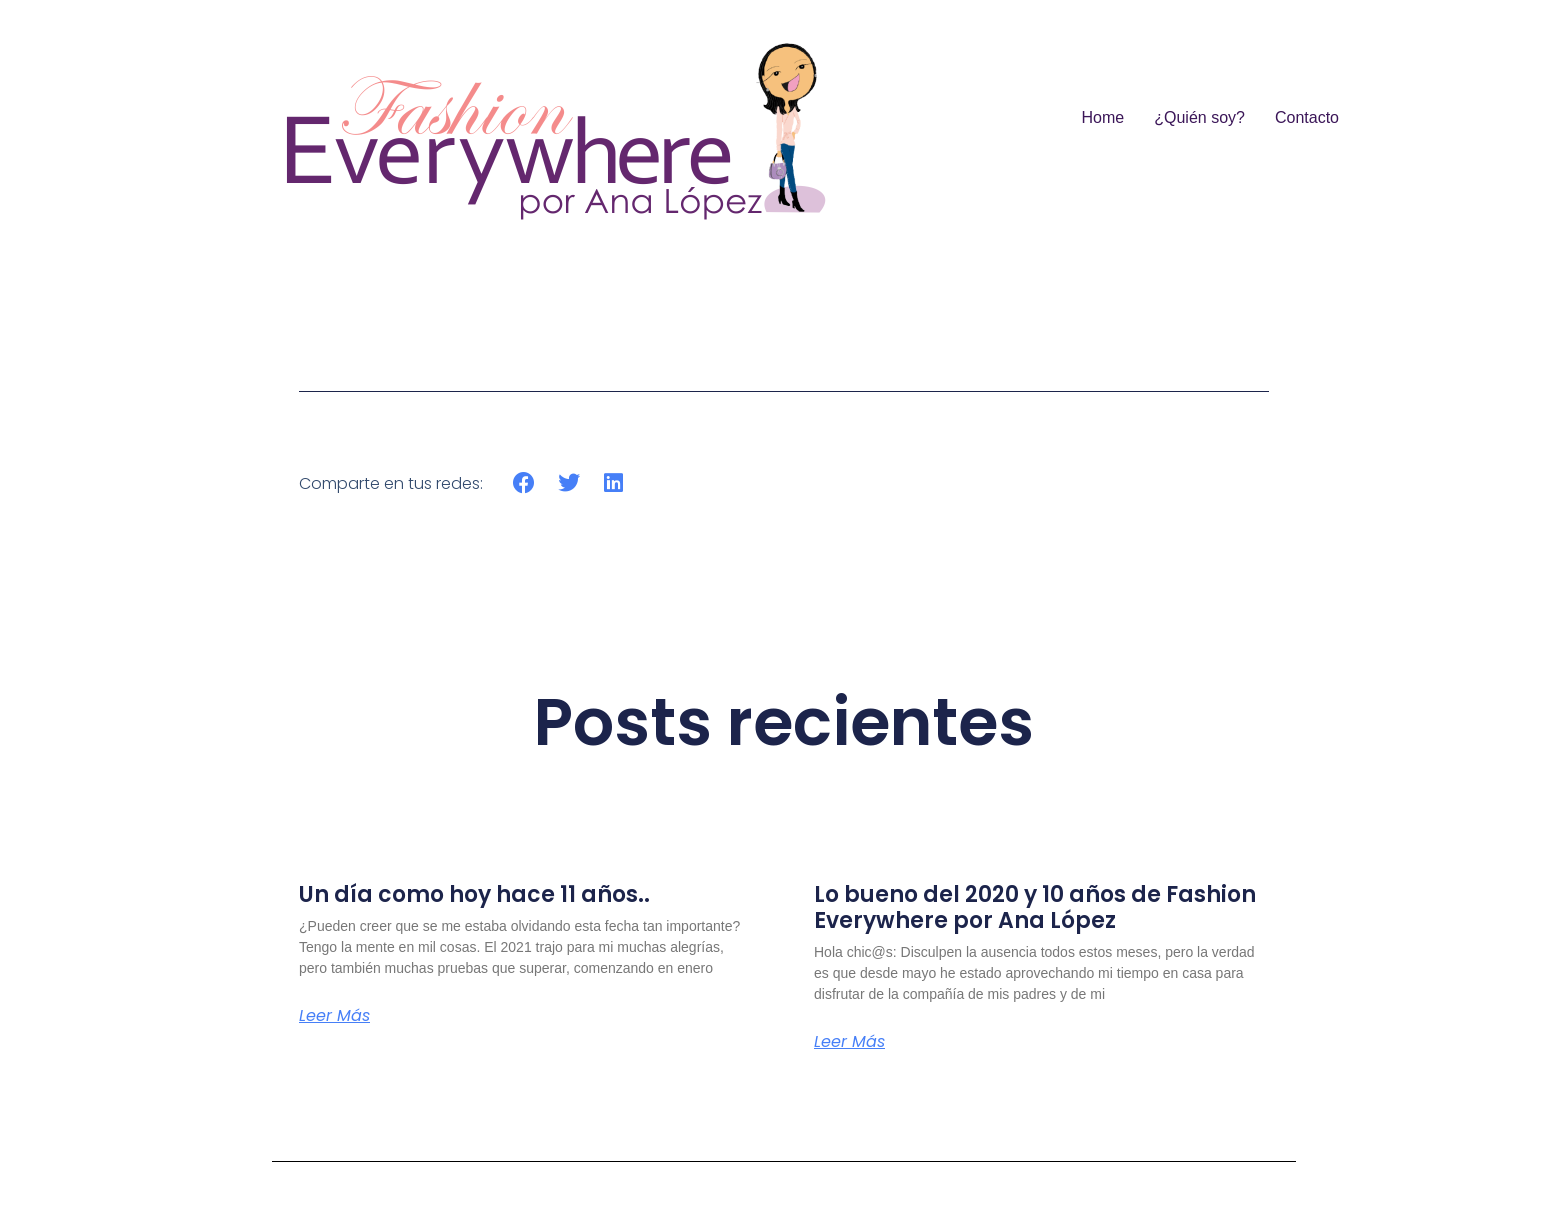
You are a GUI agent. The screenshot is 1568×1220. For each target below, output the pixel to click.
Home (1103, 117)
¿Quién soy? (1199, 117)
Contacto (1307, 117)
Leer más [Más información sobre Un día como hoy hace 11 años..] (334, 1016)
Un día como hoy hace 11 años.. (474, 894)
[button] (524, 483)
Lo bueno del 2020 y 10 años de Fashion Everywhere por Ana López (1035, 907)
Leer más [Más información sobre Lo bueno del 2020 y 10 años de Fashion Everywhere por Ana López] (849, 1042)
